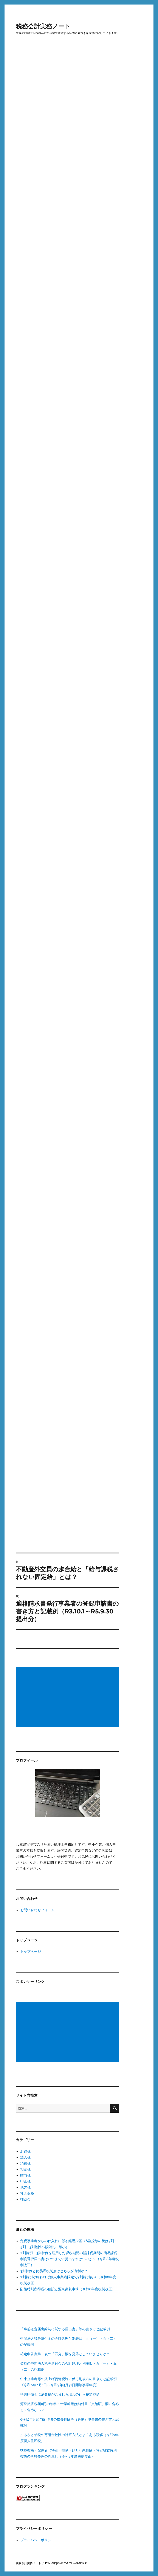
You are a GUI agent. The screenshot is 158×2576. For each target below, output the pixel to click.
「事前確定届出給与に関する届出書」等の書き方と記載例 (65, 2329)
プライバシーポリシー (37, 2540)
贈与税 (25, 2175)
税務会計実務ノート (43, 26)
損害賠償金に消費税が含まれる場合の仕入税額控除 (59, 2394)
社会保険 (27, 2193)
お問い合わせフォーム (37, 1910)
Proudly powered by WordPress (66, 2563)
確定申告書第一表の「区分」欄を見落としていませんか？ (65, 2354)
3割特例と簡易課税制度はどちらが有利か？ (54, 2271)
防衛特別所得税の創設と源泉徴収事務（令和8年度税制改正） (67, 2289)
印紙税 (25, 2181)
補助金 (25, 2199)
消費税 (25, 2163)
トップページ (30, 1951)
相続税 (25, 2169)
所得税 (25, 2151)
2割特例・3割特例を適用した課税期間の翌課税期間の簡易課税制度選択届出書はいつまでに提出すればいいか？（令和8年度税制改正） (69, 2259)
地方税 (25, 2187)
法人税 (25, 2157)
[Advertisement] (68, 1697)
